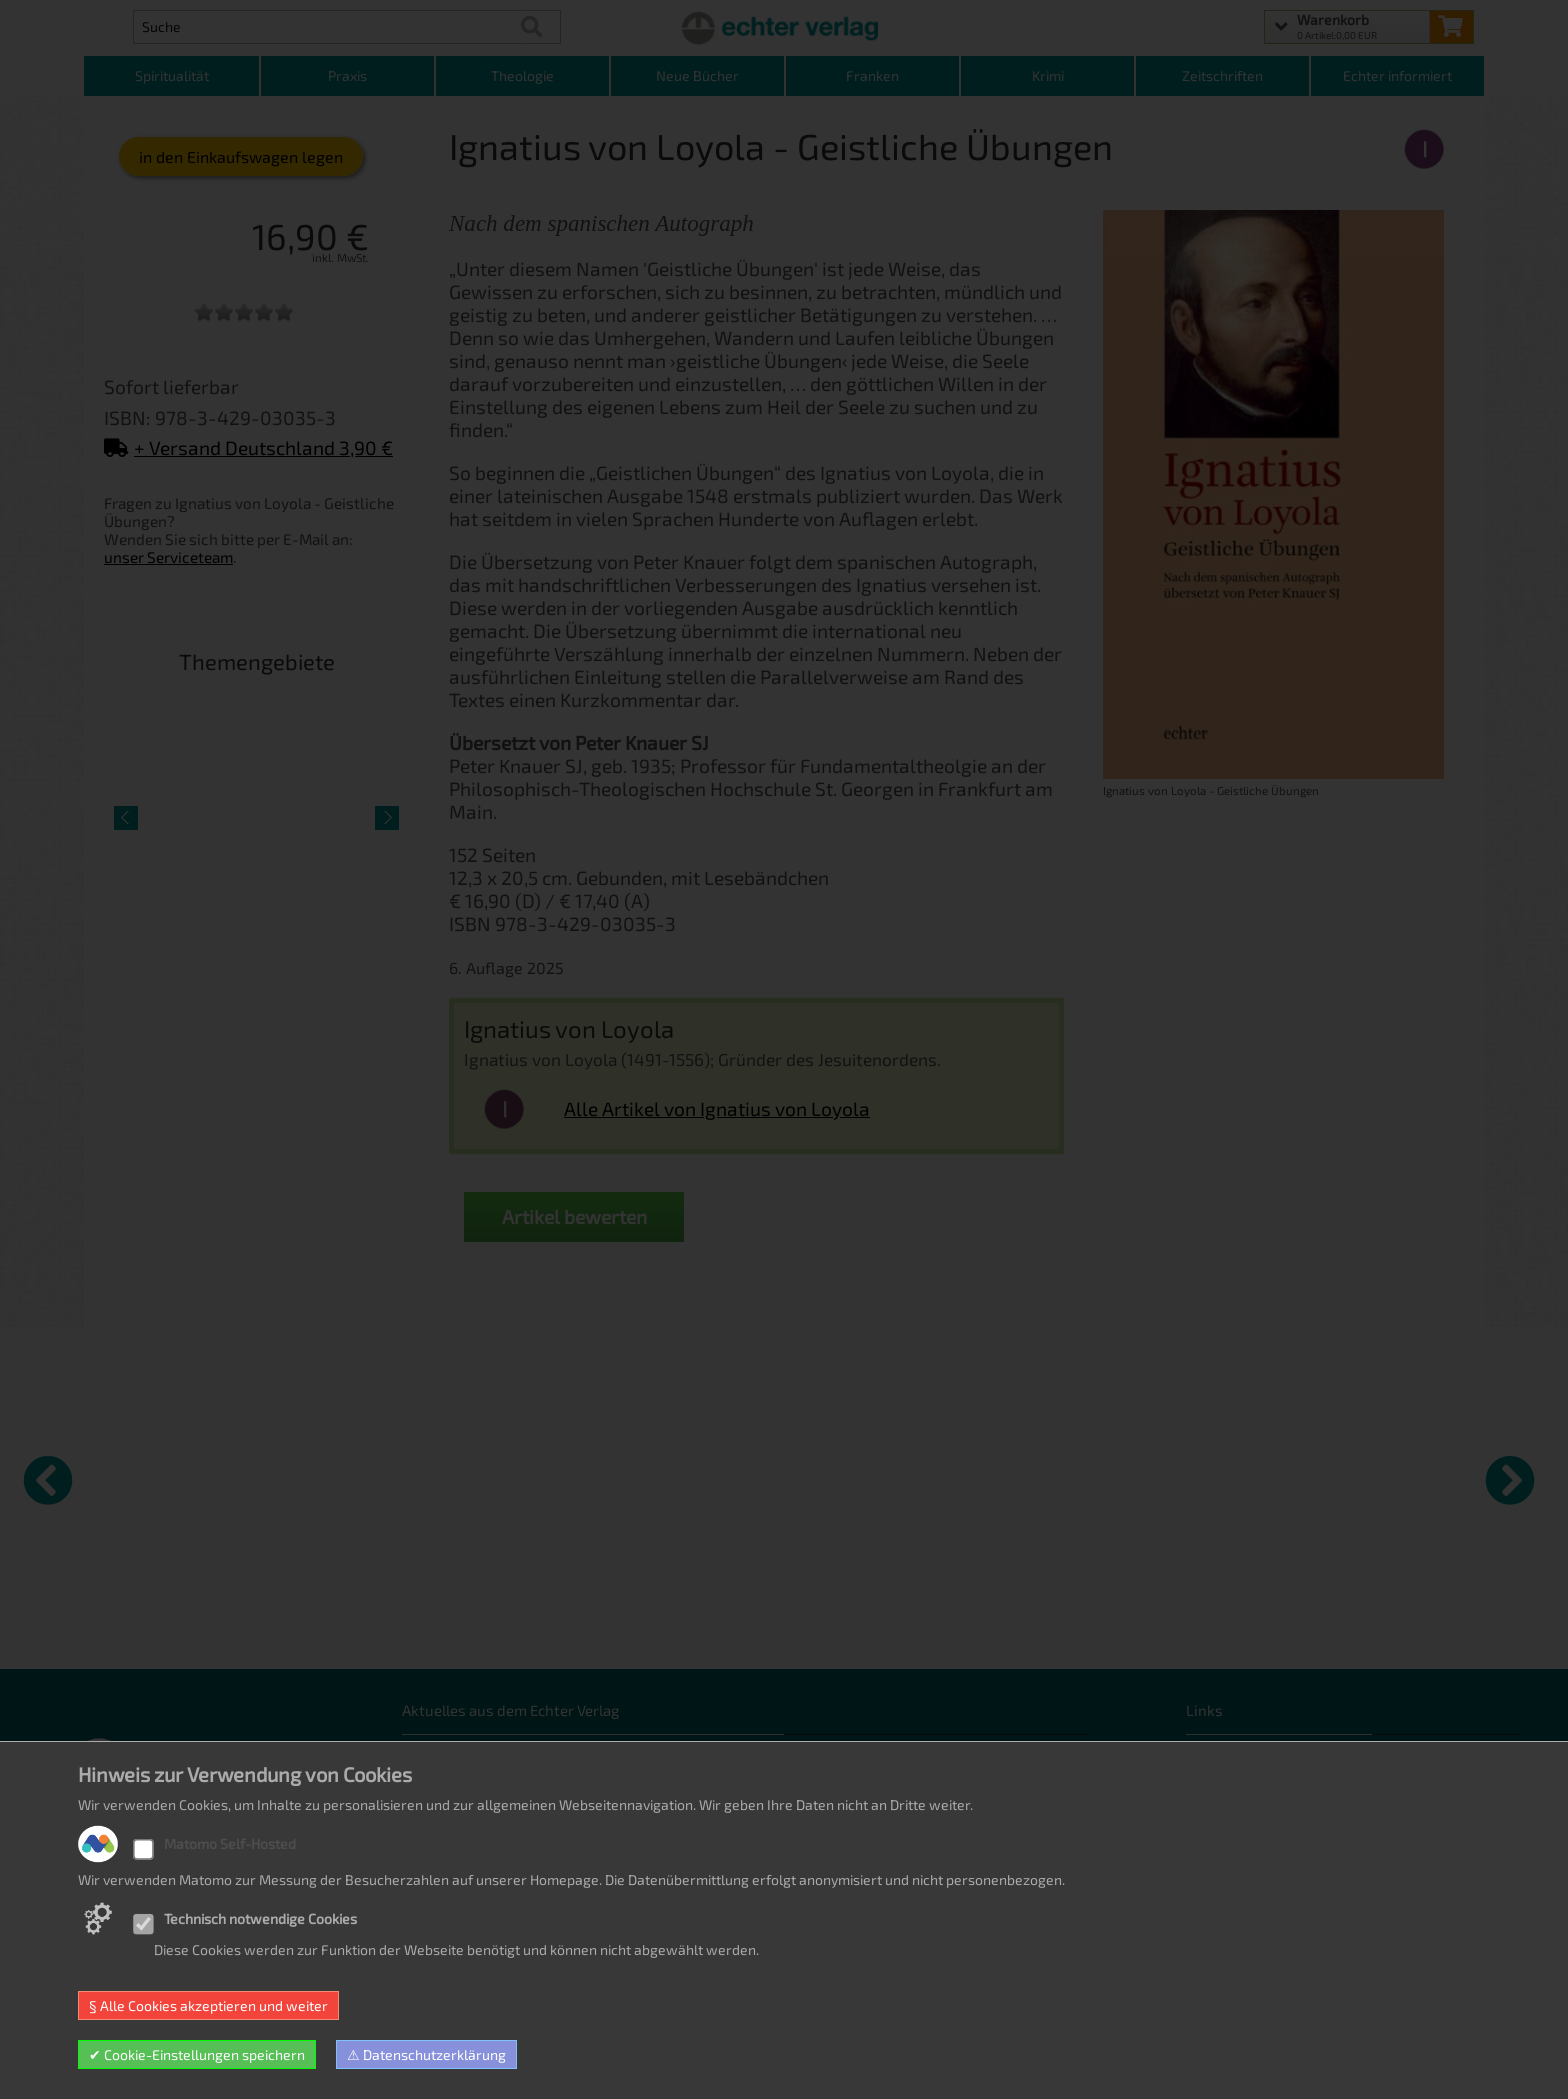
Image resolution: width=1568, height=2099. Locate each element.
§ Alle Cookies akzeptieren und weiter (208, 2005)
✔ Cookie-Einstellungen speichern (197, 2054)
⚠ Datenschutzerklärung (426, 2054)
